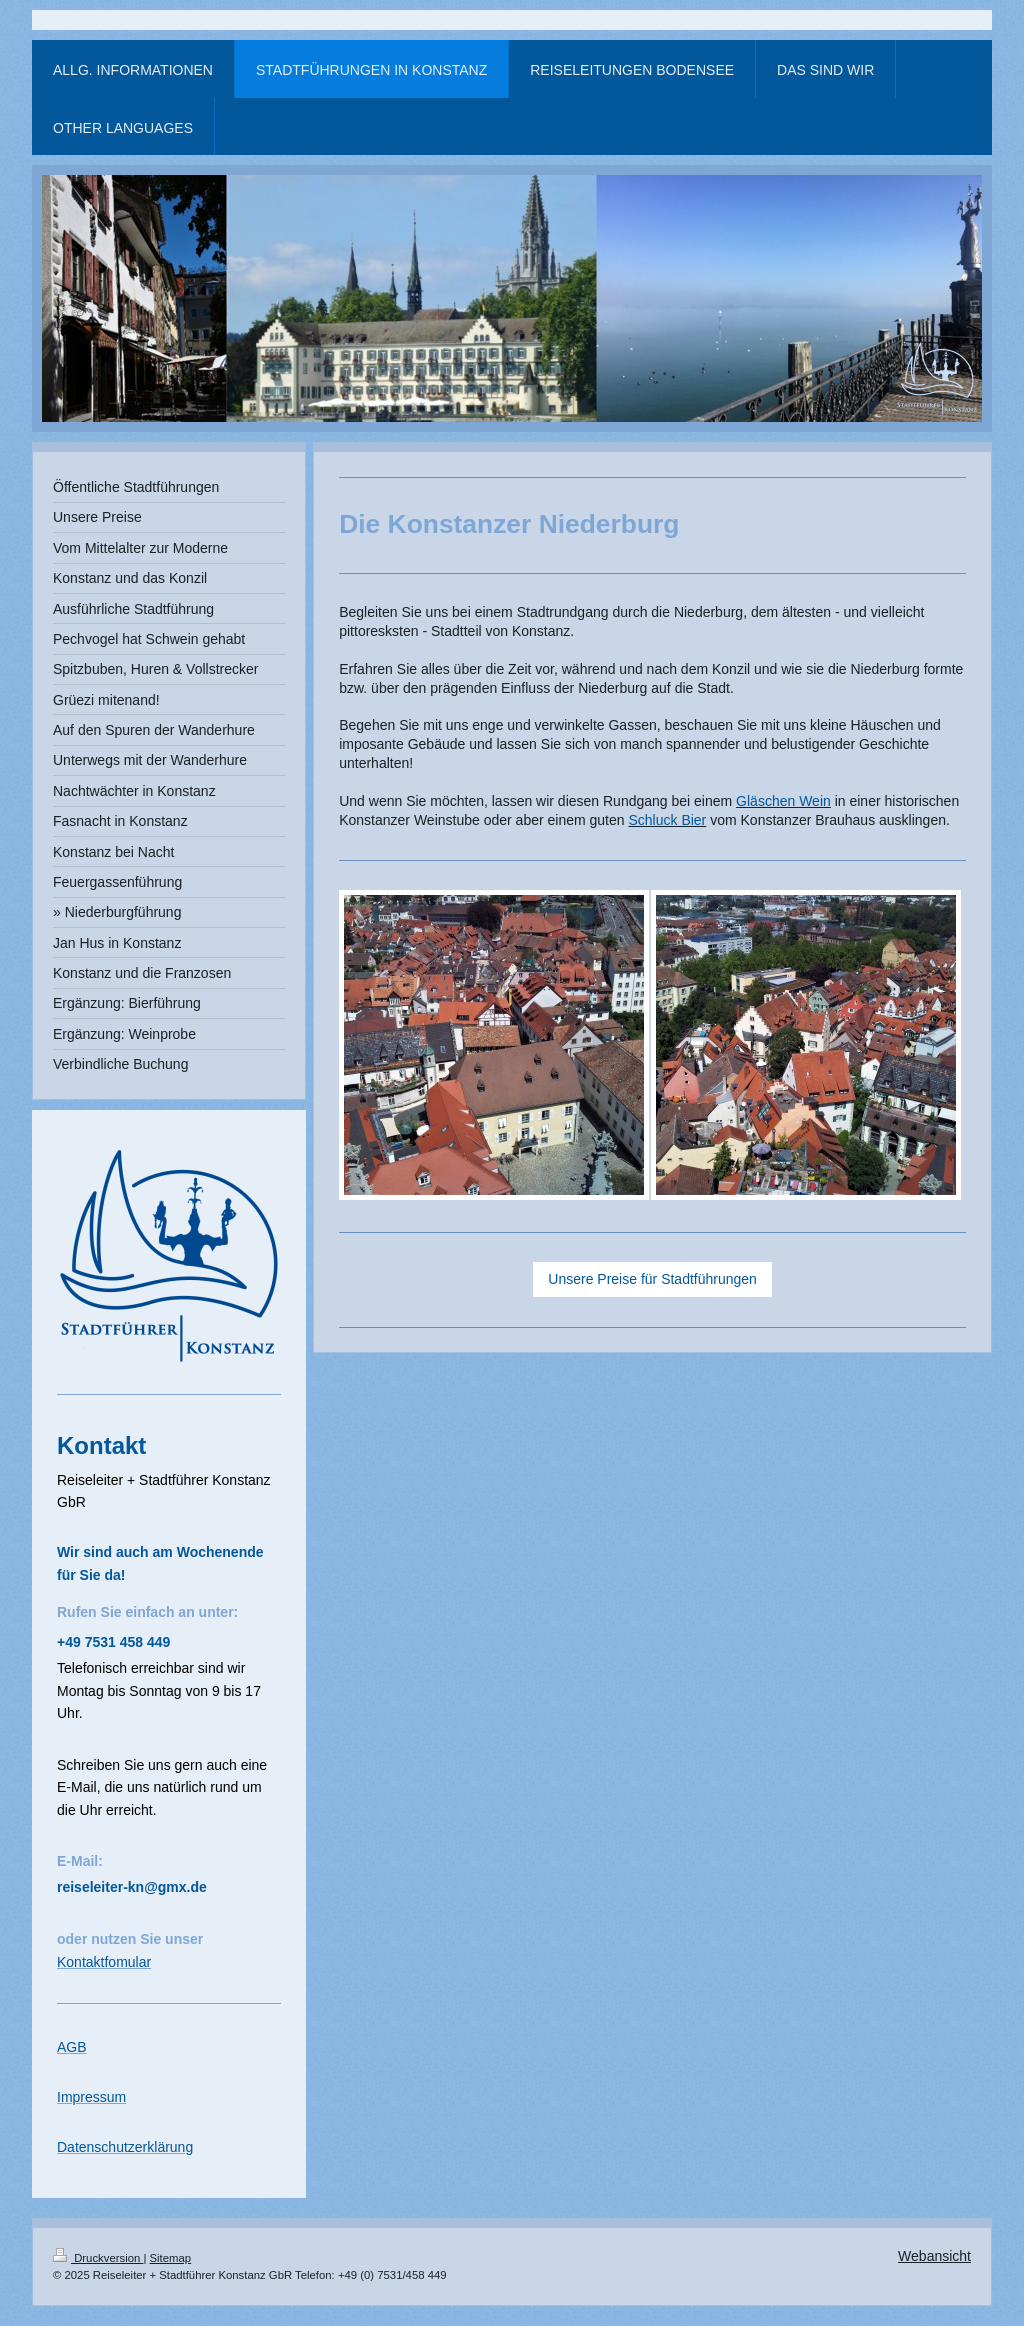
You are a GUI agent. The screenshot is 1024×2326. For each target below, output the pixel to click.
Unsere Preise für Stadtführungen (652, 1279)
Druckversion (98, 2258)
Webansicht (934, 2256)
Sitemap (171, 2258)
